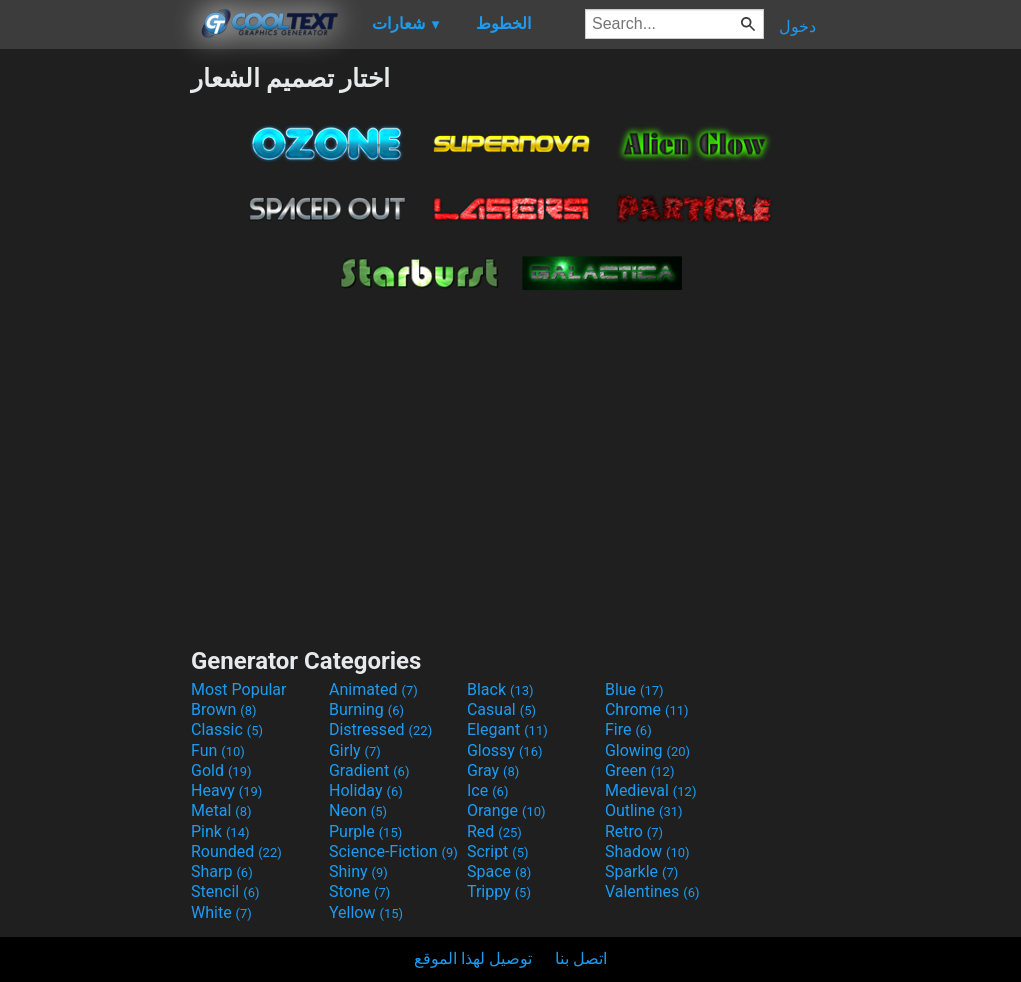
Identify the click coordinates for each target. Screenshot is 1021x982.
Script (498, 851)
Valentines (652, 891)
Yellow (366, 912)
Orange (506, 810)
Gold (221, 770)
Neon (358, 810)
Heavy (226, 790)
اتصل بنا (581, 958)
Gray (493, 770)
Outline (644, 810)
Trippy (499, 891)
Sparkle (641, 871)
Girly (355, 750)
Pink (220, 831)
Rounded (236, 851)
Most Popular (239, 689)
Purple (365, 831)
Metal (221, 810)
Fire (628, 729)
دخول (797, 26)
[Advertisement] (95, 364)
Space (499, 871)
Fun (218, 750)
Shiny (358, 871)
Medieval (651, 790)
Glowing (647, 750)
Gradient (369, 770)
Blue (634, 689)
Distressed (380, 729)
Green (640, 770)
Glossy (505, 750)
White (221, 912)
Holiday (366, 790)
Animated (373, 689)
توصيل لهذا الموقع (473, 958)
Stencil (225, 891)
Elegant (507, 729)
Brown (223, 709)
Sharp (222, 871)
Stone (359, 891)
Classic (227, 729)
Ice (487, 790)
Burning (366, 709)
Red (494, 831)
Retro (634, 831)
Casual (501, 709)
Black (500, 689)
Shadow (647, 851)
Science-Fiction (393, 851)
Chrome (647, 709)
